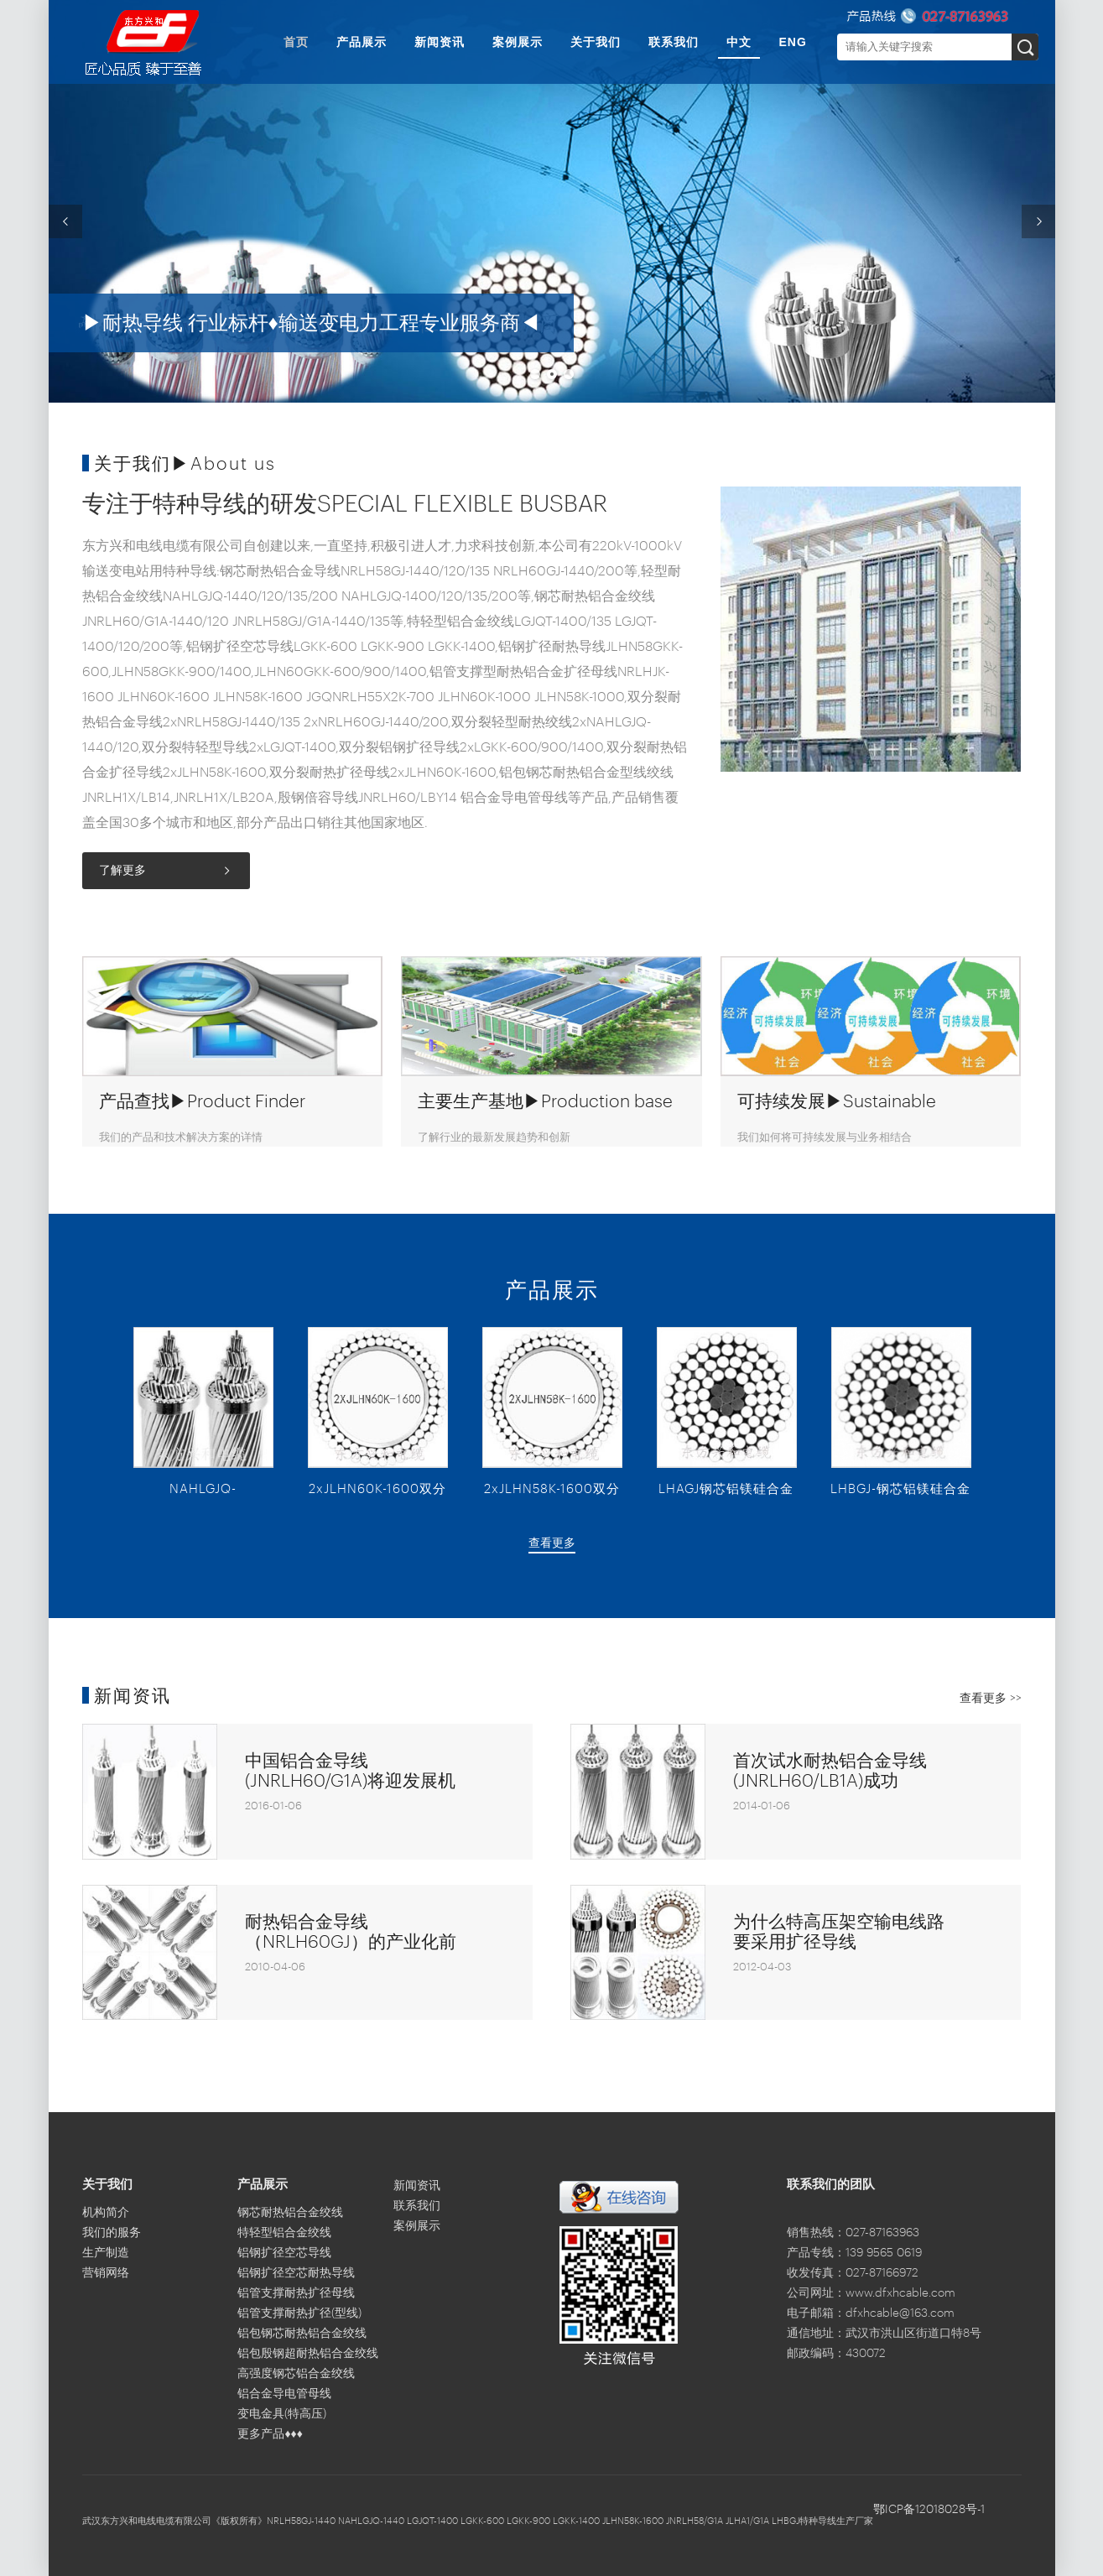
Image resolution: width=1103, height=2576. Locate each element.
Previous (65, 221)
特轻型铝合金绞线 (284, 2233)
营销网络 (105, 2273)
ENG (793, 42)
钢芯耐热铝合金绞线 (290, 2213)
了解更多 (122, 871)
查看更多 (551, 1543)
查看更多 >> (991, 1698)
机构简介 (105, 2213)
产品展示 (361, 42)
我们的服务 (111, 2233)
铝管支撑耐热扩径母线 (296, 2293)
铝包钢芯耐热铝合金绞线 (302, 2333)
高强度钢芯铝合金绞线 (296, 2374)
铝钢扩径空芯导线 (284, 2253)
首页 (296, 42)
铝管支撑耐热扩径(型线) (299, 2313)
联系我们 (673, 42)
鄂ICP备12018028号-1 (929, 2510)
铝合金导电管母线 (284, 2394)
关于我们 (595, 42)
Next (1038, 221)
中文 (739, 42)
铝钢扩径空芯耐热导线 (296, 2273)
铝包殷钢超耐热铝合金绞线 (307, 2354)
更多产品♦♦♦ (269, 2434)
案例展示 (517, 42)
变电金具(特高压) (281, 2414)
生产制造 (105, 2253)
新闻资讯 (439, 42)
